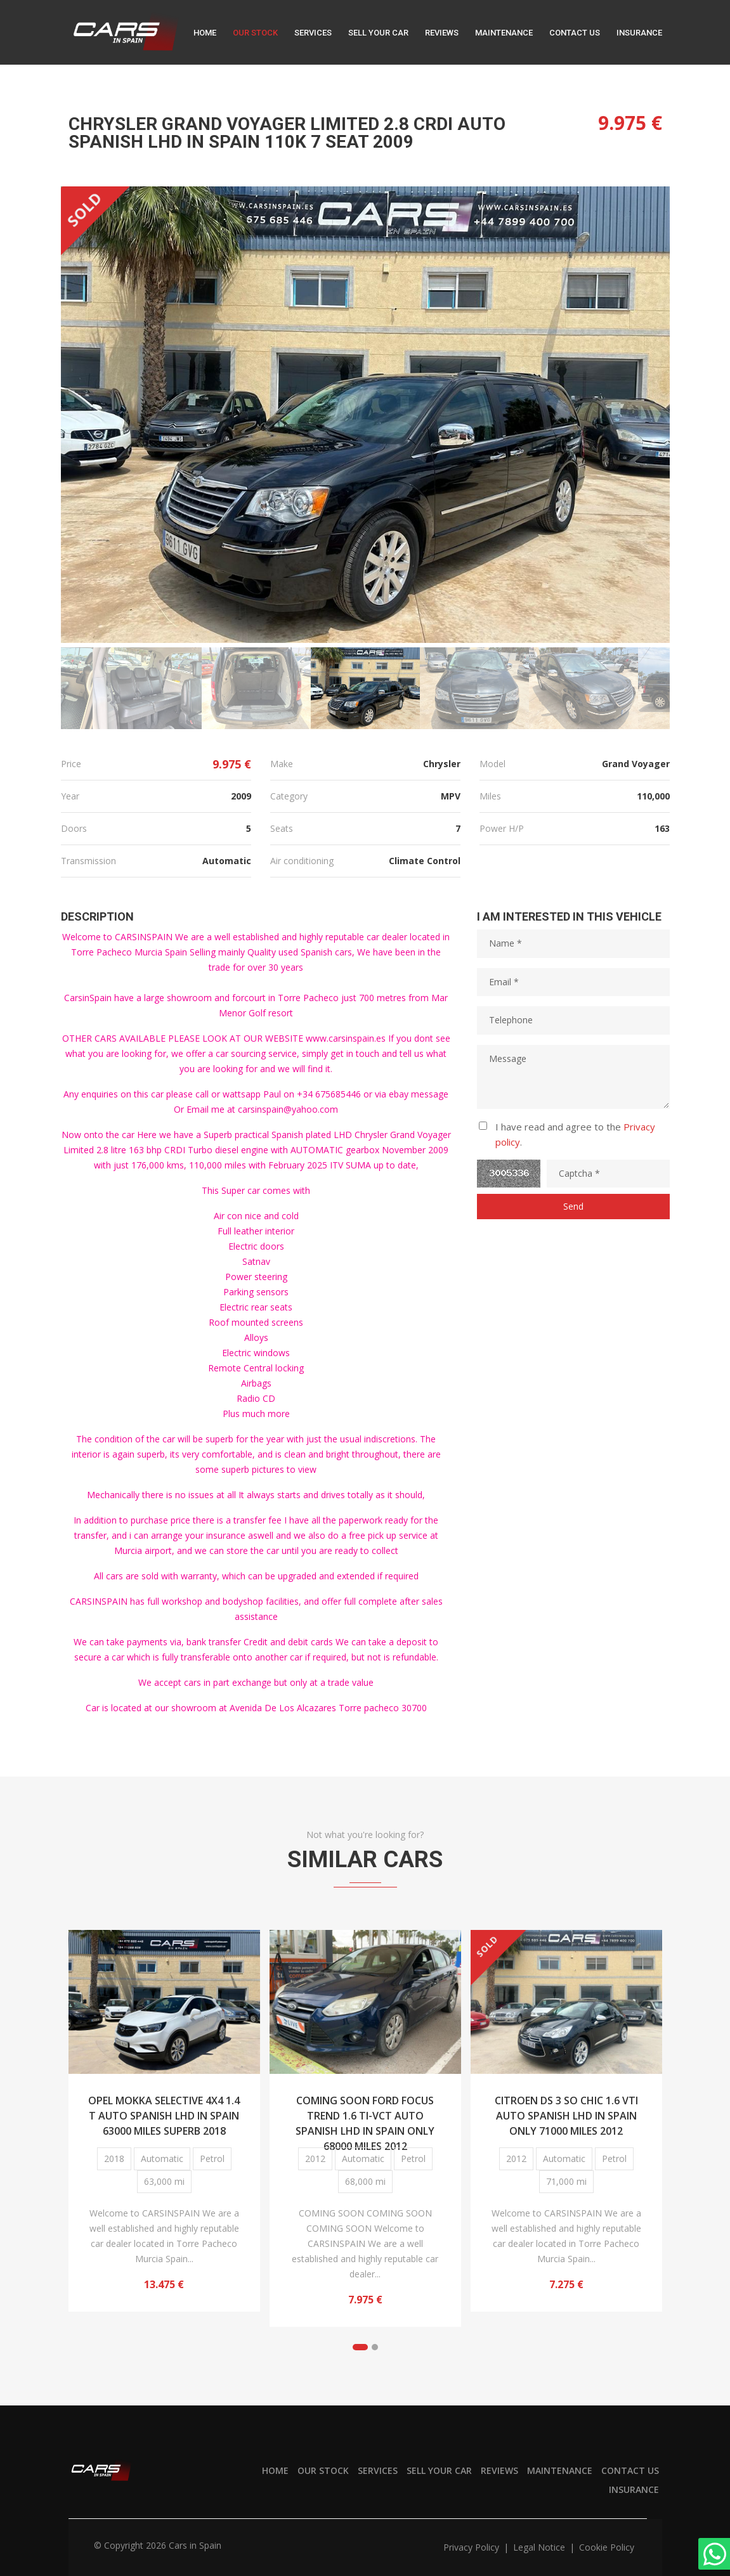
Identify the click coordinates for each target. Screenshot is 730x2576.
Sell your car (378, 32)
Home (204, 32)
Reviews (442, 32)
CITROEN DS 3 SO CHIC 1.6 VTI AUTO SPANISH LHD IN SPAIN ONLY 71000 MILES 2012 (566, 2114)
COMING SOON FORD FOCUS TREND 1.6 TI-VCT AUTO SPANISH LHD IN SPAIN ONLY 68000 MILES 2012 (365, 2114)
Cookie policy (606, 2547)
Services (313, 32)
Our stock (255, 32)
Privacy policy (472, 2547)
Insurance (639, 32)
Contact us (574, 32)
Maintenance (504, 32)
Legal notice (540, 2547)
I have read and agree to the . (575, 1134)
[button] (360, 2347)
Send (573, 1206)
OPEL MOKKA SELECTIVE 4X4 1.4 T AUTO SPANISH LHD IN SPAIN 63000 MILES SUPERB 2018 (164, 2114)
